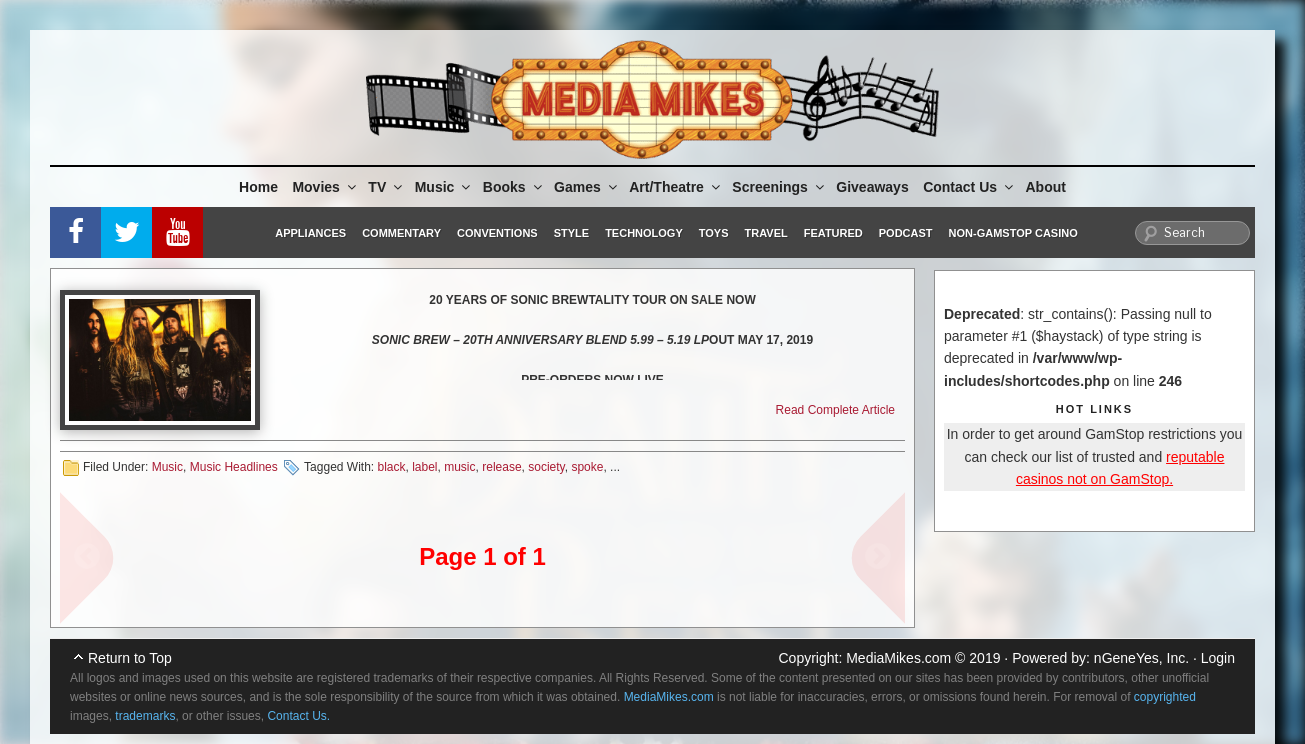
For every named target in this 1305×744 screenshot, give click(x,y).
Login (1218, 658)
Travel (766, 233)
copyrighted (1165, 697)
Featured (833, 233)
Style (571, 233)
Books (514, 187)
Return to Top (130, 658)
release (501, 467)
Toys (714, 233)
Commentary (401, 233)
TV (386, 187)
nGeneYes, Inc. (1141, 658)
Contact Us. (298, 716)
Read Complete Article (835, 410)
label (424, 467)
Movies (325, 187)
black (391, 467)
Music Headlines (234, 467)
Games (587, 187)
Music (444, 187)
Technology (644, 233)
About (1046, 187)
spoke (587, 467)
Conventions (497, 233)
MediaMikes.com (898, 658)
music (459, 467)
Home (258, 187)
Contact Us (969, 187)
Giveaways (872, 187)
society (546, 467)
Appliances (310, 233)
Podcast (906, 233)
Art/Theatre (676, 187)
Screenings (779, 187)
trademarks (145, 716)
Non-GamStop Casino (1013, 233)
